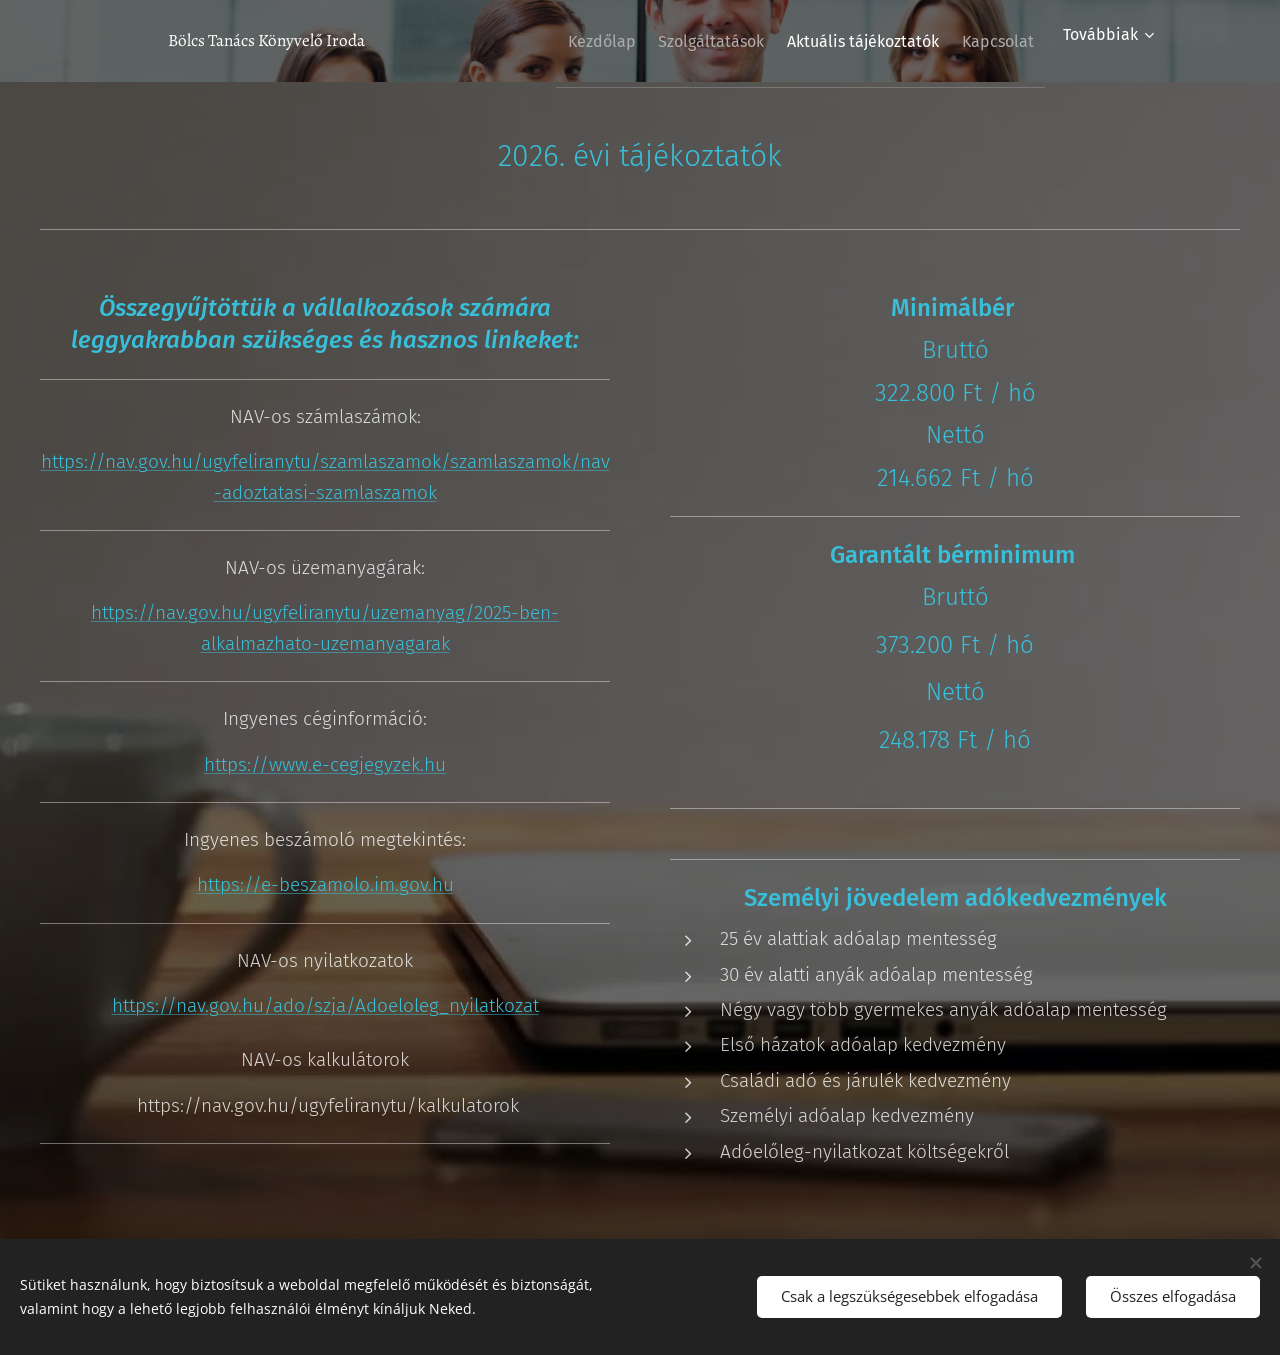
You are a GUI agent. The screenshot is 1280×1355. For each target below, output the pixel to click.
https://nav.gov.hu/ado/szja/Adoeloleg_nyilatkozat (325, 1005)
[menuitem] (555, 41)
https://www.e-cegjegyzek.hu (325, 763)
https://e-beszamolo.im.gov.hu (325, 884)
